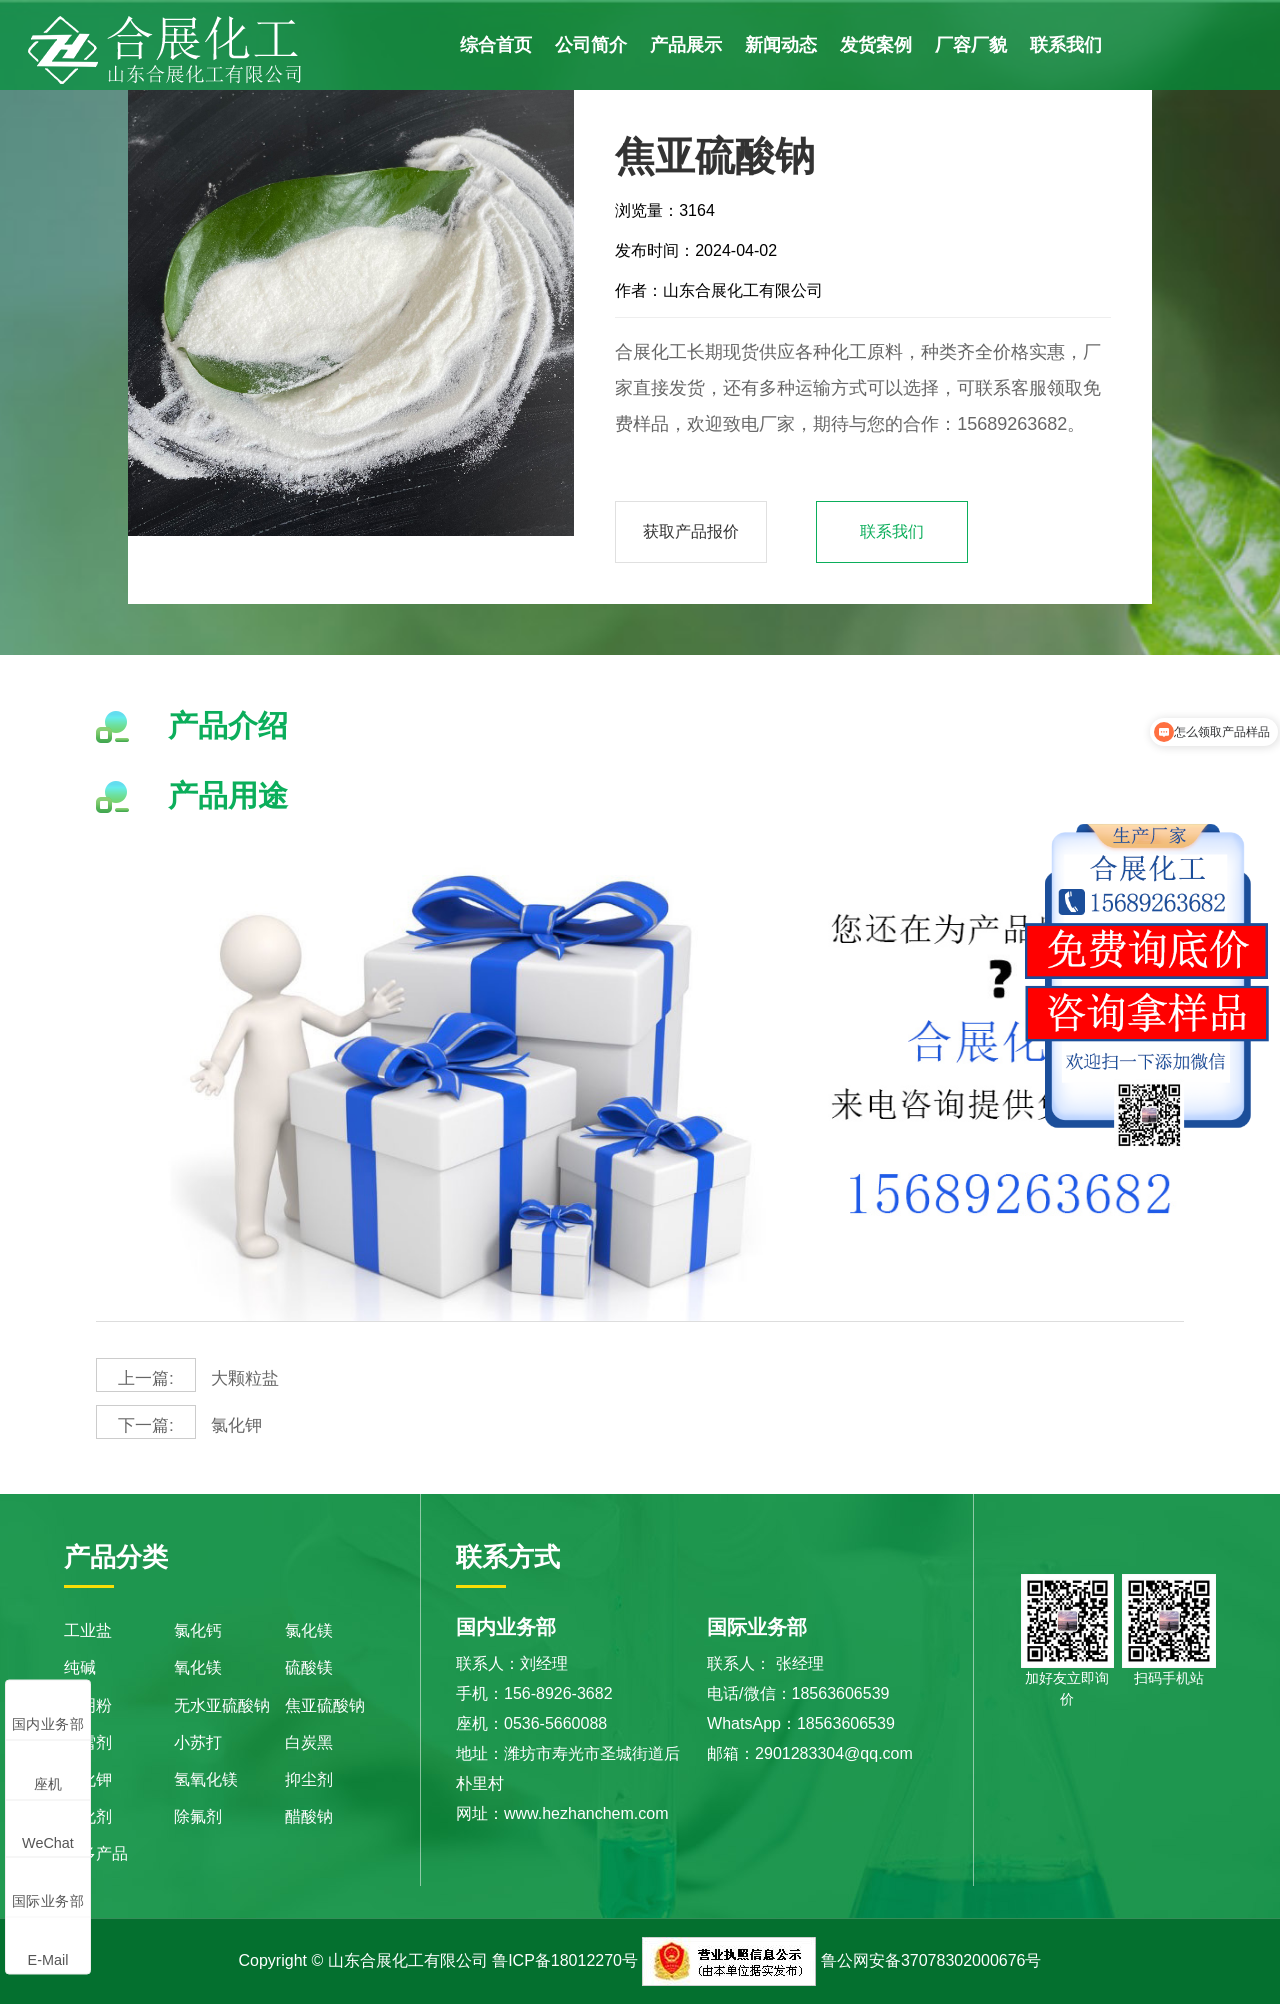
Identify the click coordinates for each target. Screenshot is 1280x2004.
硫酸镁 (309, 1667)
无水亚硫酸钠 (222, 1705)
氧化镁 (198, 1667)
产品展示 (686, 45)
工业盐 (88, 1630)
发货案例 (876, 45)
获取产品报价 (691, 531)
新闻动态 (781, 45)
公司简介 (591, 45)
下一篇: (145, 1425)
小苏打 (198, 1742)
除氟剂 (198, 1816)
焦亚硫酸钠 (325, 1705)
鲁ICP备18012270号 (565, 1960)
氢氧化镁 (206, 1779)
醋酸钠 (309, 1816)
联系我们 (1066, 45)
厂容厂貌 (971, 45)
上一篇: (145, 1378)
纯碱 (80, 1667)
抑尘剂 (309, 1779)
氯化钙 (198, 1630)
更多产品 (96, 1853)
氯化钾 (180, 1422)
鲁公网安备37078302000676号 (931, 1960)
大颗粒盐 (189, 1375)
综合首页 (496, 45)
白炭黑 (309, 1742)
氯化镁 (309, 1630)
